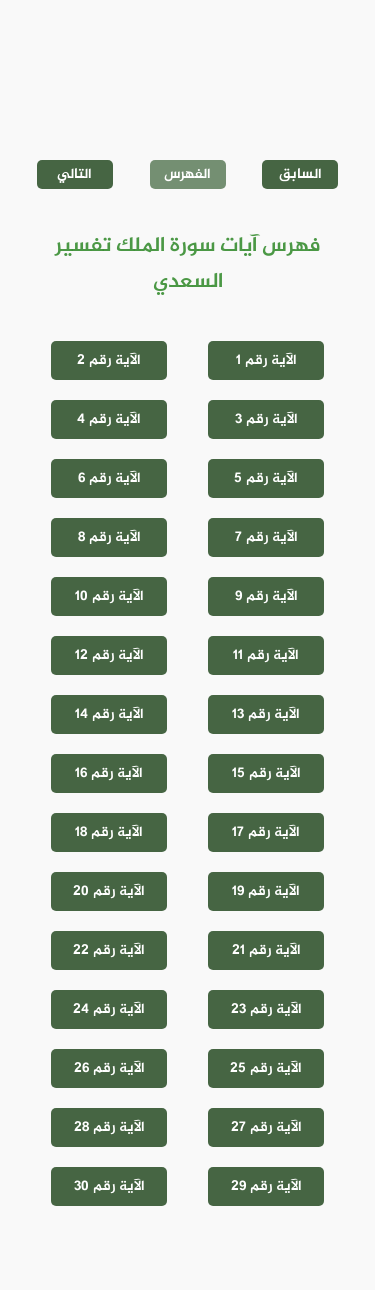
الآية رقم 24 (109, 1009)
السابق (300, 174)
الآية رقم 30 (109, 1186)
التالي (74, 174)
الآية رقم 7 (266, 537)
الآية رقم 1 (266, 360)
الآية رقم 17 (266, 832)
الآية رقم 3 (266, 419)
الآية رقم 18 (109, 832)
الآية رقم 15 (266, 773)
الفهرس (187, 174)
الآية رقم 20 (109, 891)
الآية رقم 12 (109, 655)
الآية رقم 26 (109, 1068)
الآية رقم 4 (109, 419)
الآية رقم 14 (109, 714)
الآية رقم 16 (109, 773)
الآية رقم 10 (109, 596)
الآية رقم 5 (266, 478)
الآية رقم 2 (109, 360)
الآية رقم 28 (109, 1127)
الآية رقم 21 (266, 950)
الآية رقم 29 (266, 1186)
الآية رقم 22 (109, 950)
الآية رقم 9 (266, 596)
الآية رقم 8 (109, 537)
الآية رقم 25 (266, 1068)
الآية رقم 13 (266, 714)
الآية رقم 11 (266, 655)
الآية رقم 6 (109, 478)
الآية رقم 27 (266, 1127)
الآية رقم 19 (266, 891)
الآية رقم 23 (266, 1009)
